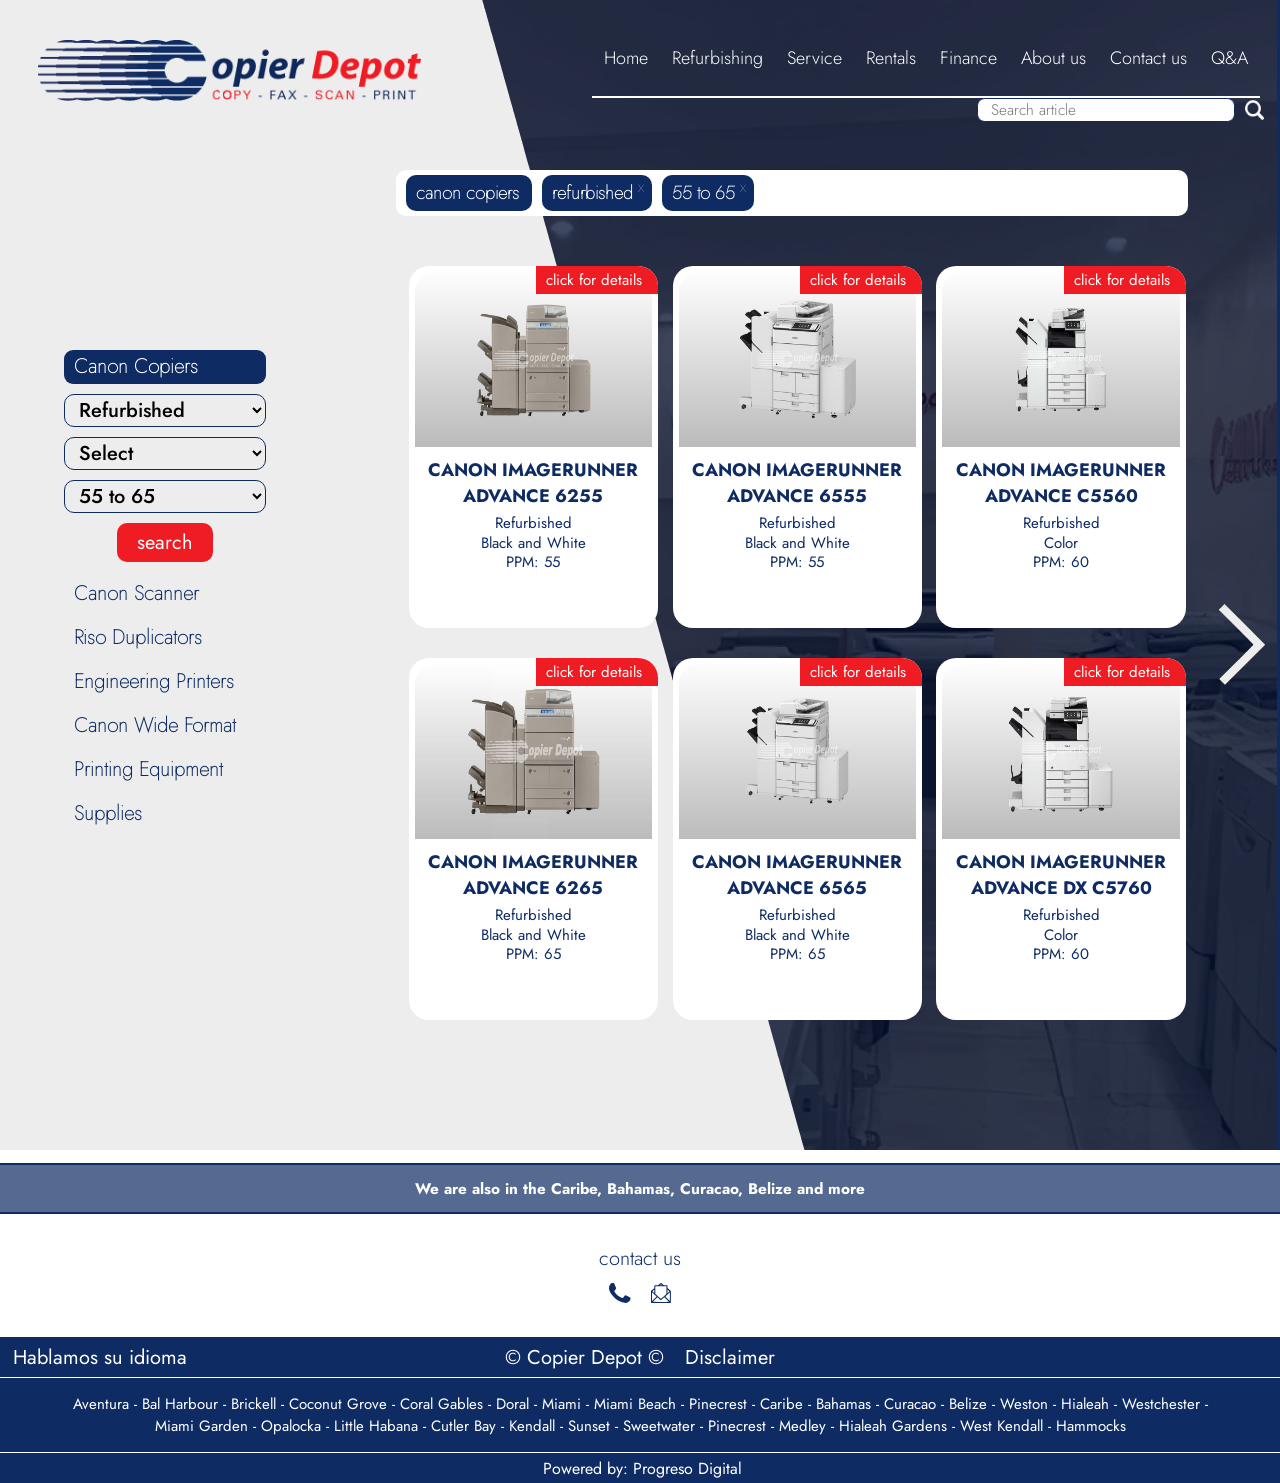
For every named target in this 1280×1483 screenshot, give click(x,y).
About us (1053, 58)
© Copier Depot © (587, 1357)
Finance (968, 58)
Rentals (891, 58)
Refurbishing (717, 58)
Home (626, 58)
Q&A (1229, 58)
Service (814, 58)
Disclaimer (730, 1357)
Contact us (1148, 58)
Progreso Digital (687, 1468)
